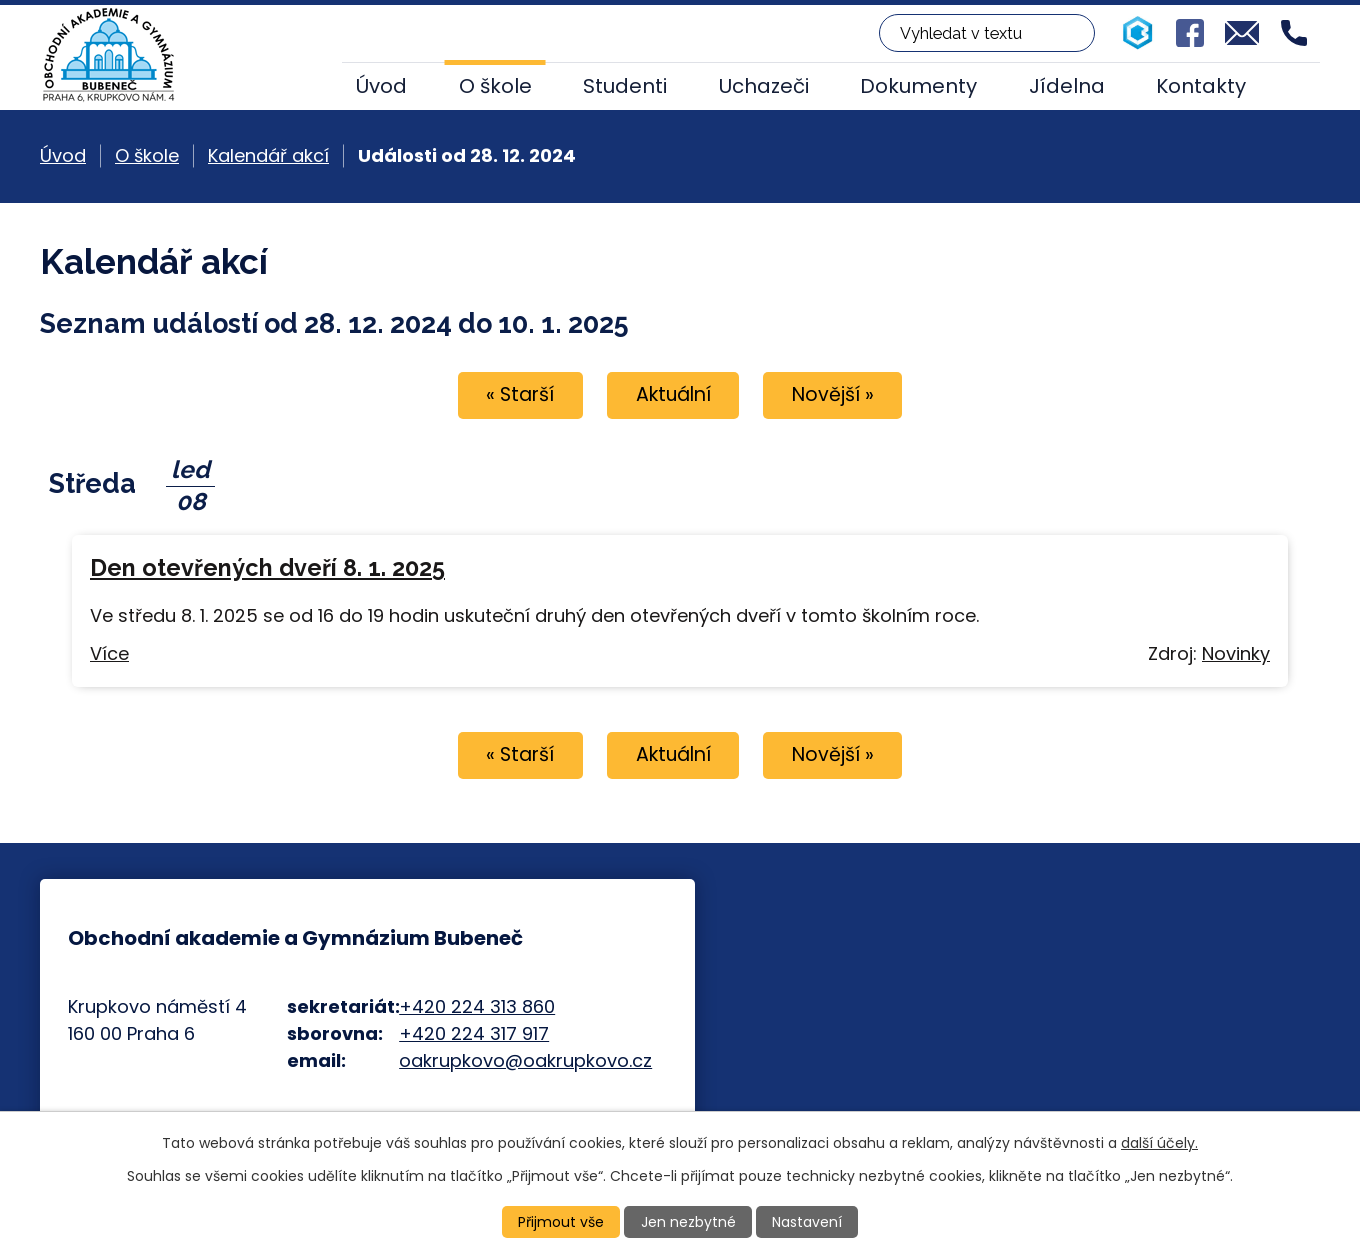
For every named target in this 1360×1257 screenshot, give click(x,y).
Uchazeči (764, 86)
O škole (495, 86)
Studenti (625, 86)
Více (109, 653)
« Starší (520, 394)
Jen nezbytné (688, 1222)
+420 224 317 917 (474, 1033)
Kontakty (1201, 86)
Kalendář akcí (268, 155)
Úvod (381, 86)
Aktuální (673, 394)
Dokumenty (918, 86)
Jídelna (1067, 86)
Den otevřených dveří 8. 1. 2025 (267, 567)
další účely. (1159, 1143)
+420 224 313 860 (477, 1006)
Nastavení (807, 1222)
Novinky (1236, 653)
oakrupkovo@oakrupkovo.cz (525, 1060)
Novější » (833, 394)
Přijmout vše (561, 1222)
